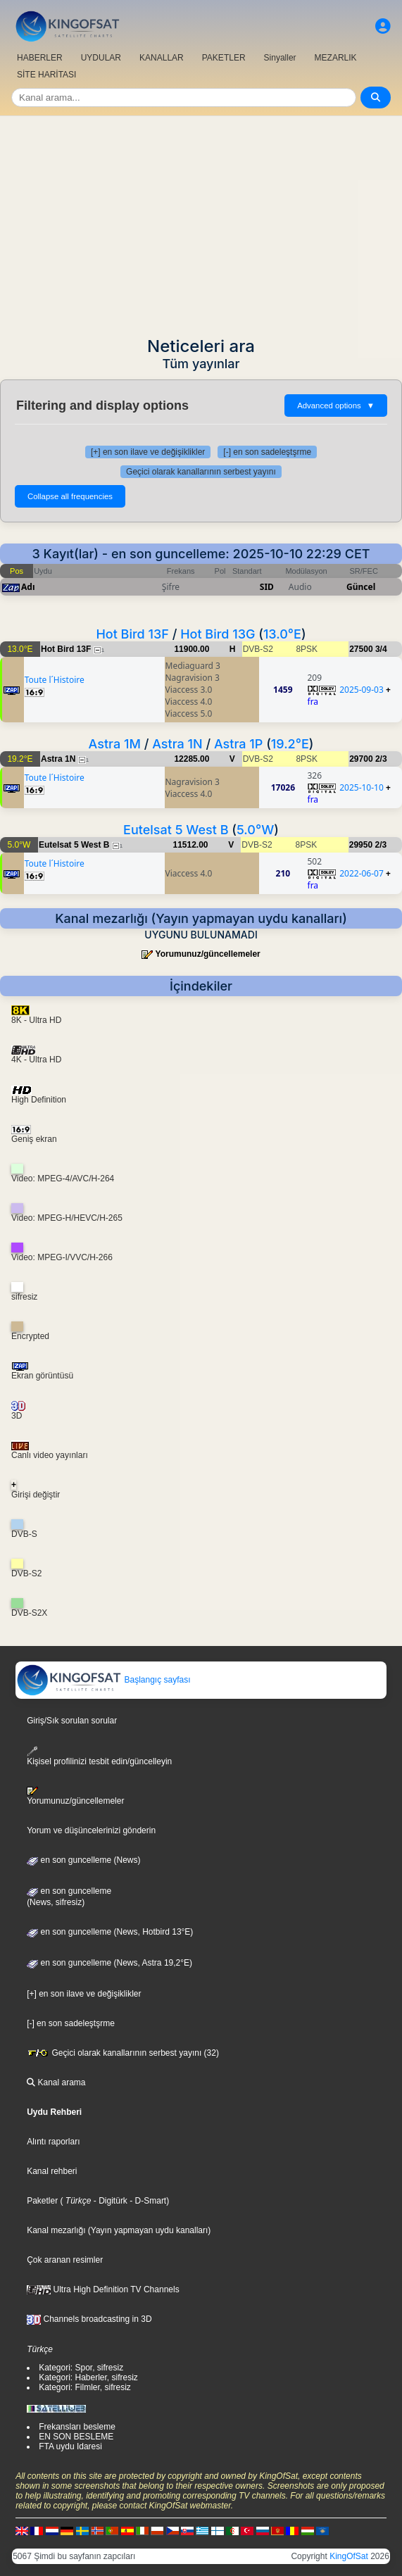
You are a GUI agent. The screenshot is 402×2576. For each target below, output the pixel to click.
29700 (360, 759)
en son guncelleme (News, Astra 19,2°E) (109, 1963)
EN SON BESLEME (76, 2437)
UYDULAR (101, 58)
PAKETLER (224, 58)
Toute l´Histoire (54, 680)
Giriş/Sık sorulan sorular (72, 1721)
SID (267, 587)
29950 (360, 845)
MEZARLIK (336, 58)
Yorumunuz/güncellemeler (208, 954)
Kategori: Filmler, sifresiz (85, 2387)
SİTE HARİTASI (46, 75)
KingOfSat (348, 2556)
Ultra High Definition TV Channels (103, 2289)
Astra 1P (238, 743)
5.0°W (255, 829)
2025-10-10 (361, 787)
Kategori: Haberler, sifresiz (88, 2377)
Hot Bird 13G (217, 634)
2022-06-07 (361, 873)
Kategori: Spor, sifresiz (81, 2368)
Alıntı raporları (53, 2142)
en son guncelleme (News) (83, 1860)
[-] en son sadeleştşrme (267, 452)
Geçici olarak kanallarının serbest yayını (201, 472)
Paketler (42, 2201)
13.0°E (282, 634)
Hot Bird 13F (132, 634)
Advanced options (336, 405)
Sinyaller (280, 58)
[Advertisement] (201, 221)
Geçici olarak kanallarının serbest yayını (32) (123, 2053)
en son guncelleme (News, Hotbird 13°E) (110, 1932)
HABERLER (40, 58)
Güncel (360, 587)
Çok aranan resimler (65, 2260)
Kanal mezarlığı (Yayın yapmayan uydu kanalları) (119, 2230)
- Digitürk (109, 2201)
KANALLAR (161, 58)
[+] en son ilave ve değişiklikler (148, 452)
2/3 (381, 759)
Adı (27, 587)
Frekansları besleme (77, 2427)
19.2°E (290, 743)
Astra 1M (115, 743)
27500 (360, 649)
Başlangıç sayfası (103, 1680)
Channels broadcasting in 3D (89, 2319)
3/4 (381, 649)
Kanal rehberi (52, 2171)
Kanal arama (56, 2082)
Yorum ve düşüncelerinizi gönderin (91, 1830)
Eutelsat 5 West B (175, 829)
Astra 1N (177, 743)
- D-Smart (146, 2201)
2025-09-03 (361, 690)
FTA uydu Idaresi (70, 2446)
